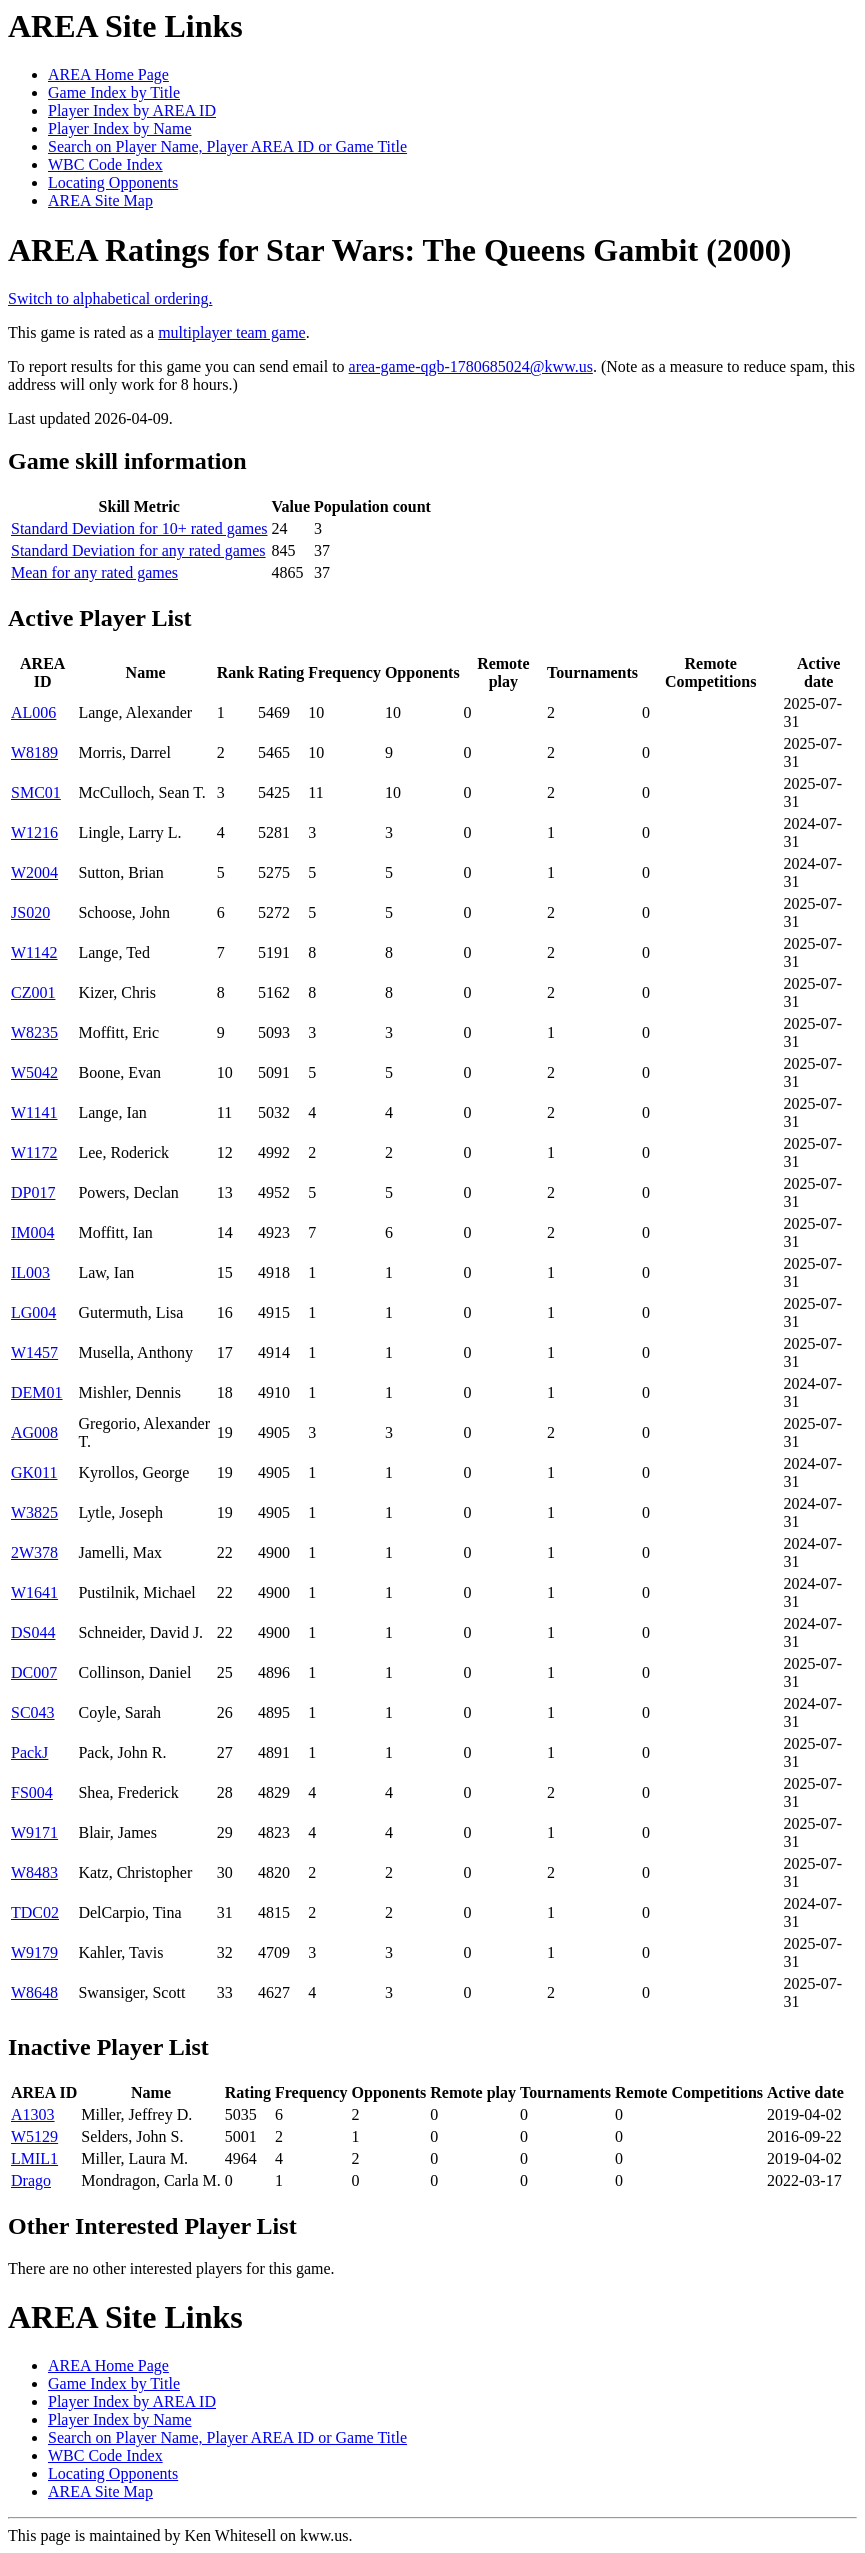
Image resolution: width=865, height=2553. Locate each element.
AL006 (33, 712)
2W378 (34, 1552)
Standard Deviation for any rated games (138, 550)
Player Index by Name (120, 128)
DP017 (33, 1192)
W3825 (34, 1512)
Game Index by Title (114, 92)
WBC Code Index (105, 164)
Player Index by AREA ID (132, 110)
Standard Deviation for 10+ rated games (139, 528)
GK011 (34, 1472)
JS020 (30, 912)
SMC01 (36, 792)
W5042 (34, 1072)
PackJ (29, 1752)
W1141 (34, 1112)
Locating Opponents (113, 182)
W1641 (34, 1592)
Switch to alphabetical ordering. (110, 298)
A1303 (33, 2114)
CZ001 (33, 992)
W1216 (34, 832)
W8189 (34, 752)
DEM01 (37, 1392)
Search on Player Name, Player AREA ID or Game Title (227, 146)
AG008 (34, 1432)
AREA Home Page (108, 74)
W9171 (34, 1832)
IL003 (30, 1272)
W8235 (34, 1032)
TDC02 (35, 1912)
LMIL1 (34, 2158)
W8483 (34, 1872)
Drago (31, 2180)
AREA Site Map (100, 200)
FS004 (32, 1792)
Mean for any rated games (94, 572)
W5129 (34, 2136)
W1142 (34, 952)
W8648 (34, 1992)
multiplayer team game (232, 332)
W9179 (34, 1952)
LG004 (33, 1312)
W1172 (34, 1152)
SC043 (33, 1712)
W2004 (34, 872)
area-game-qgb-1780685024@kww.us (471, 366)
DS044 (33, 1632)
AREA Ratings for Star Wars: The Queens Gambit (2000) (399, 250)
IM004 (33, 1232)
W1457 (34, 1352)
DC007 (34, 1672)
